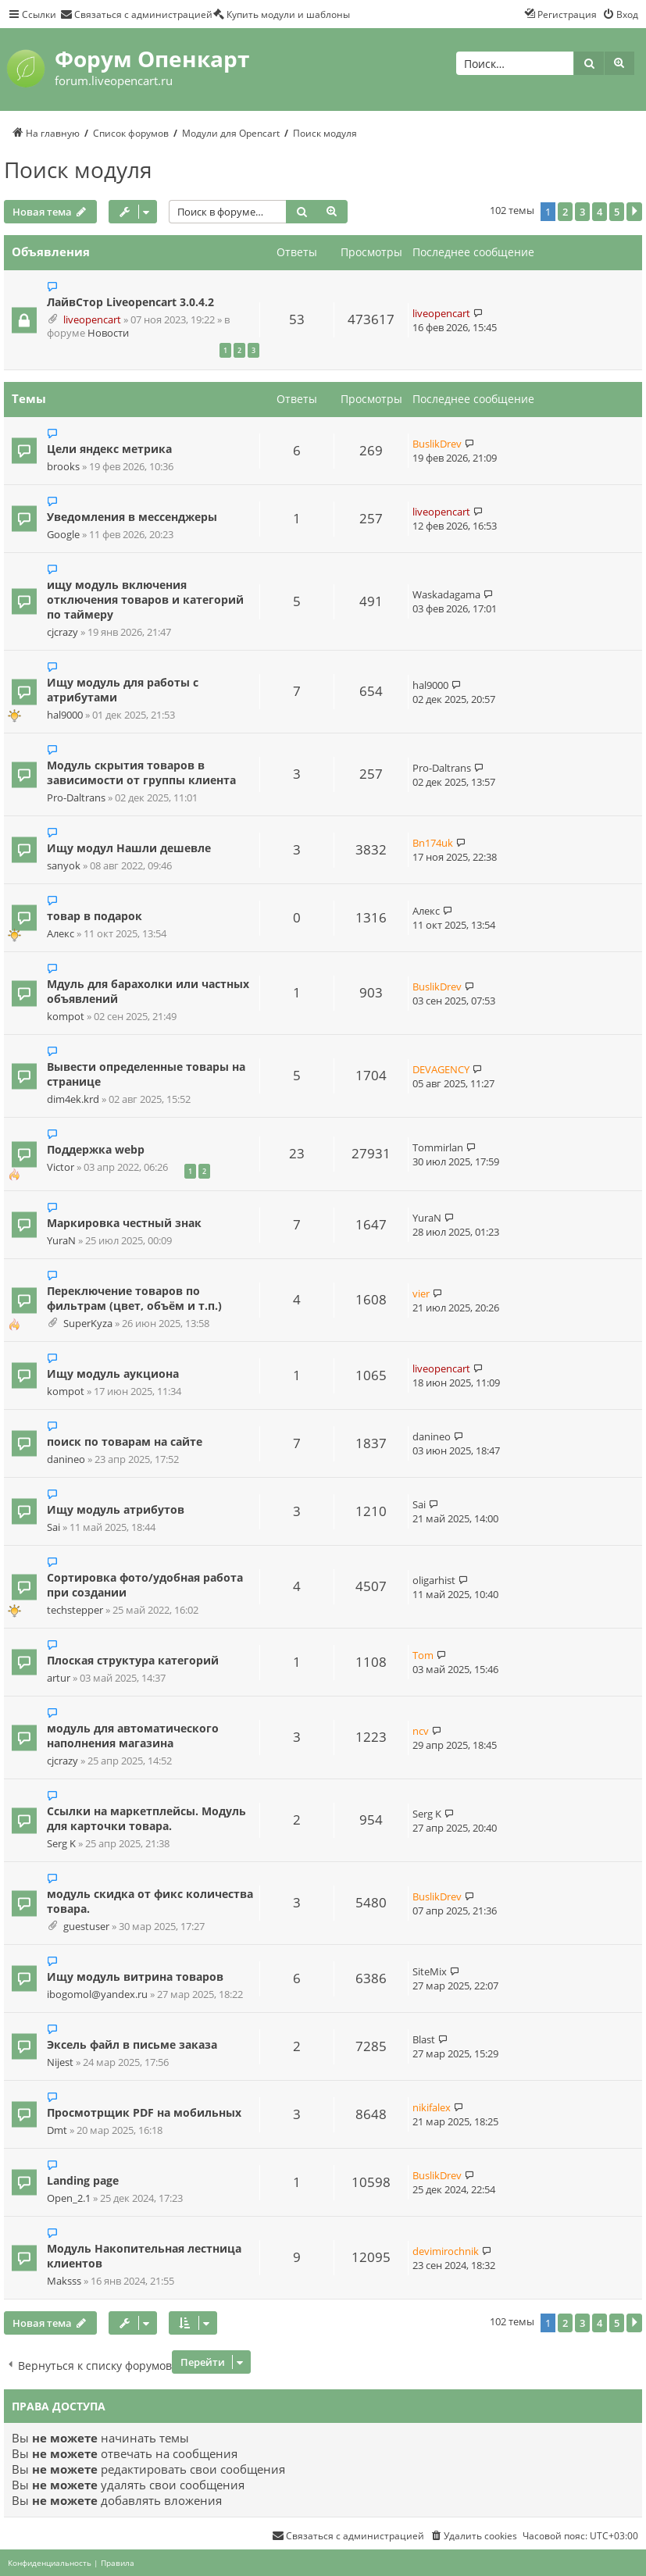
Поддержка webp (96, 1149)
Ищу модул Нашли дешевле (129, 847)
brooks (63, 466)
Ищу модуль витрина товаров (135, 1976)
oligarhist (433, 1580)
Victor (60, 1167)
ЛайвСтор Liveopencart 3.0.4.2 (130, 301)
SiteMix (429, 1971)
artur (58, 1678)
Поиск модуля (78, 169)
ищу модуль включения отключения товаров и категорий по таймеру (145, 599)
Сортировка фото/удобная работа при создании (145, 1585)
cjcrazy (62, 632)
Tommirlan (437, 1147)
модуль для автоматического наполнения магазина (133, 1735)
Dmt (57, 2130)
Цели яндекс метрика (109, 448)
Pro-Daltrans (76, 798)
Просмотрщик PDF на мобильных (144, 2112)
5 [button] (616, 212)
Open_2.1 (69, 2198)
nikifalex (431, 2107)
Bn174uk (432, 843)
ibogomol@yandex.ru (97, 1994)
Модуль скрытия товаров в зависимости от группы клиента (141, 772)
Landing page (83, 2180)
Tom (423, 1655)
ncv (420, 1731)
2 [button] (565, 212)
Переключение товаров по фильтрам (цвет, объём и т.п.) (134, 1298)
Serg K (61, 1843)
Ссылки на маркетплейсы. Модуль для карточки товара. (146, 1818)
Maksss (64, 2281)
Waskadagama (446, 594)
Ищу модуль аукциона (113, 1373)
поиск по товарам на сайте (124, 1441)
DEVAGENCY (440, 1069)
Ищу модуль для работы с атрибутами (122, 690)
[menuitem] (136, 14)
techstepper (75, 1610)
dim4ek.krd (73, 1099)
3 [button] (582, 212)
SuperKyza (87, 1323)
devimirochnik (445, 2251)
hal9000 (65, 715)
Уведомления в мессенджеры (132, 516)
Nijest (60, 2062)
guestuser (86, 1926)
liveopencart (92, 319)
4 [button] (599, 212)
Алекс (60, 933)
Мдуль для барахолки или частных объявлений (148, 991)
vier (421, 1293)
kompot (65, 1016)
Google (63, 534)
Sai (53, 1527)
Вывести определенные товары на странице (146, 1074)
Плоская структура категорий (133, 1660)
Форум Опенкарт (152, 58)
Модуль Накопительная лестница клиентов (144, 2256)
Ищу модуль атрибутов (115, 1509)
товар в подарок (94, 915)
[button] (634, 211)
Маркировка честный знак (124, 1222)
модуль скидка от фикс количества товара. (150, 1901)
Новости (108, 333)
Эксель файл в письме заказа (132, 2044)
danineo (66, 1459)
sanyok (63, 865)
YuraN (61, 1240)
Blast (423, 2039)
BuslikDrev (437, 444)
